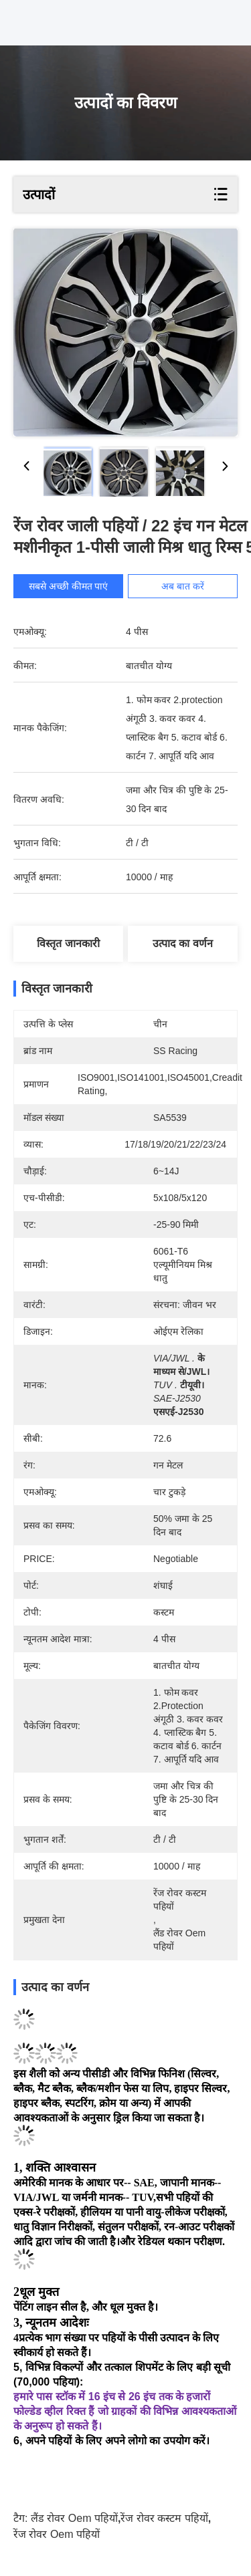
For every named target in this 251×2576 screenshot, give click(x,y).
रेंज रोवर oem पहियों (56, 2534)
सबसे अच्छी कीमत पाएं (70, 586)
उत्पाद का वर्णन (183, 943)
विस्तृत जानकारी (68, 943)
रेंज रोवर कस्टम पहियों (163, 2518)
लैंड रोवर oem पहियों (74, 2518)
